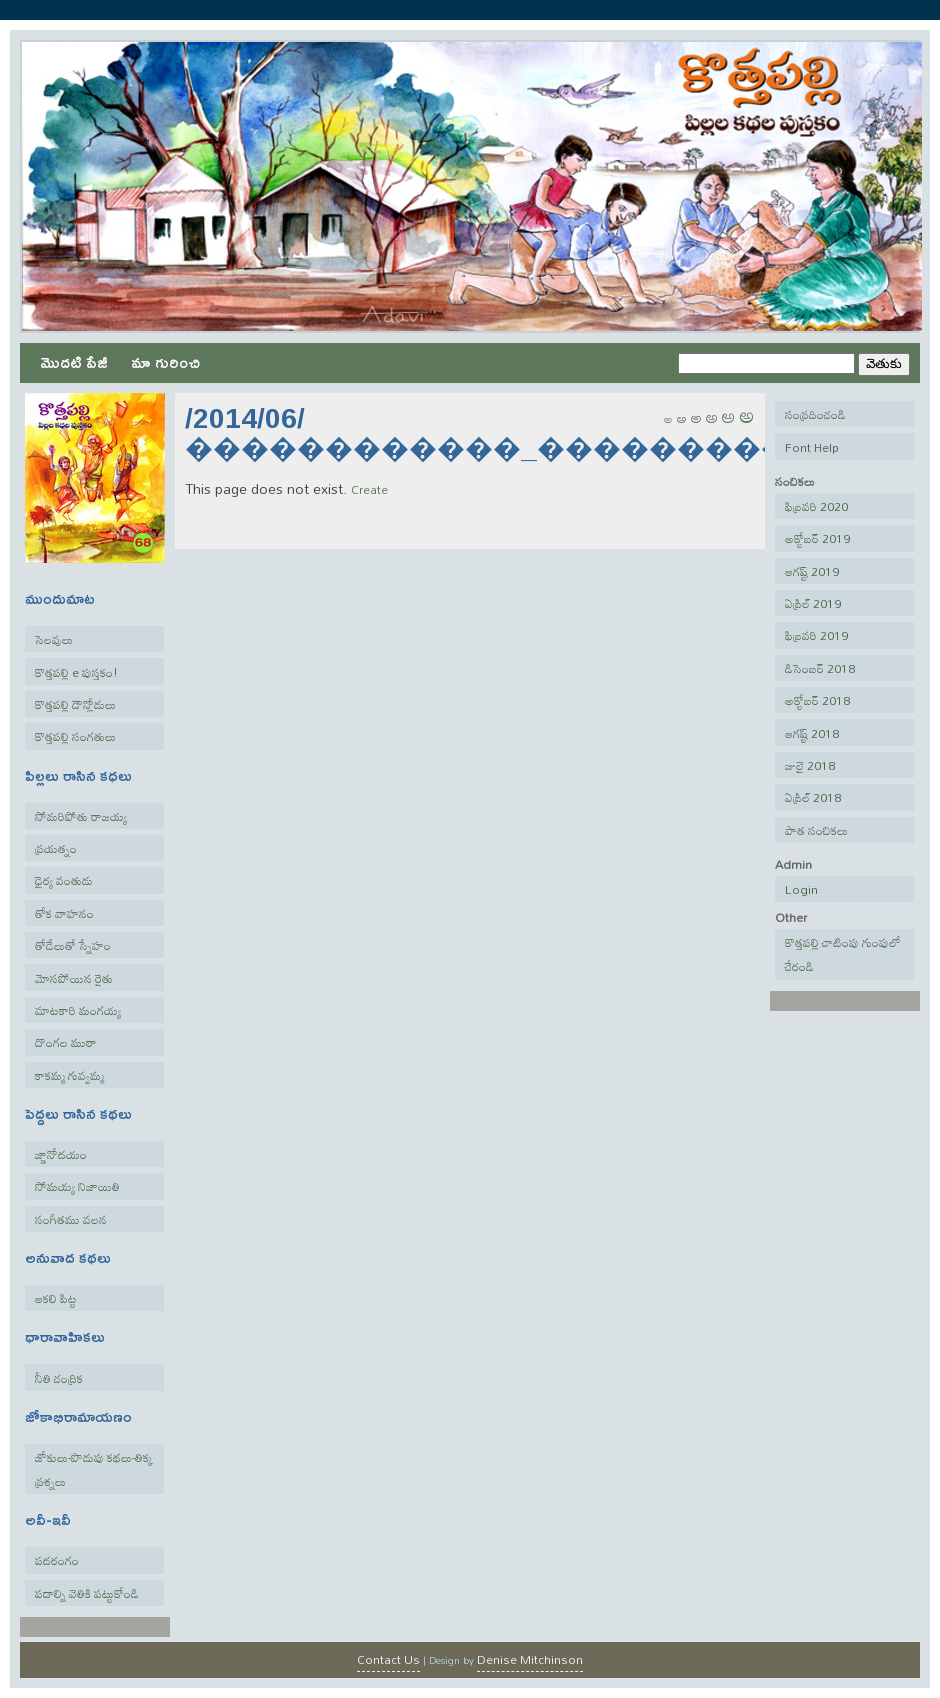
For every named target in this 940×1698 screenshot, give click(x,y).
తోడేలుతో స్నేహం (73, 945)
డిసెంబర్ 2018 (820, 668)
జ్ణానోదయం (61, 1154)
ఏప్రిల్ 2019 (813, 603)
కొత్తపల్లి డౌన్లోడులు (75, 704)
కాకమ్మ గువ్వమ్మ (69, 1075)
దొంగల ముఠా (66, 1042)
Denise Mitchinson (530, 1659)
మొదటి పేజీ (74, 361)
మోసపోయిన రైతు (74, 978)
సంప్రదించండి (815, 414)
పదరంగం (57, 1560)
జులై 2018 (810, 765)
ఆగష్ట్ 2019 (812, 571)
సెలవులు (54, 639)
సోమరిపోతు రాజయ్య (81, 816)
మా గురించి (165, 361)
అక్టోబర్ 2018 (817, 700)
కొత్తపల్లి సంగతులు (75, 736)
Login (801, 889)
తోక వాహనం (64, 913)
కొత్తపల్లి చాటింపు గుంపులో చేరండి (843, 954)
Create (369, 489)
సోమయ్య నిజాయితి (77, 1186)
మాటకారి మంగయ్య (78, 1010)
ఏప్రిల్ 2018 (813, 797)
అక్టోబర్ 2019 (817, 538)
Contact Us (388, 1659)
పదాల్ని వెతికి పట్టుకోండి (87, 1593)
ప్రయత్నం (56, 848)
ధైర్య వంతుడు (64, 880)
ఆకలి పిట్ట (56, 1298)
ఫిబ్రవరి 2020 (816, 506)
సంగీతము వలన (71, 1219)
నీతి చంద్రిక (59, 1378)
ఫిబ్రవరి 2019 (816, 635)
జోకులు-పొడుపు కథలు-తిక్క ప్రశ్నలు (94, 1469)
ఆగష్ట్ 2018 (812, 733)
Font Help (812, 447)
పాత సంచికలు (816, 830)
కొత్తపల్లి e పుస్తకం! (76, 672)
